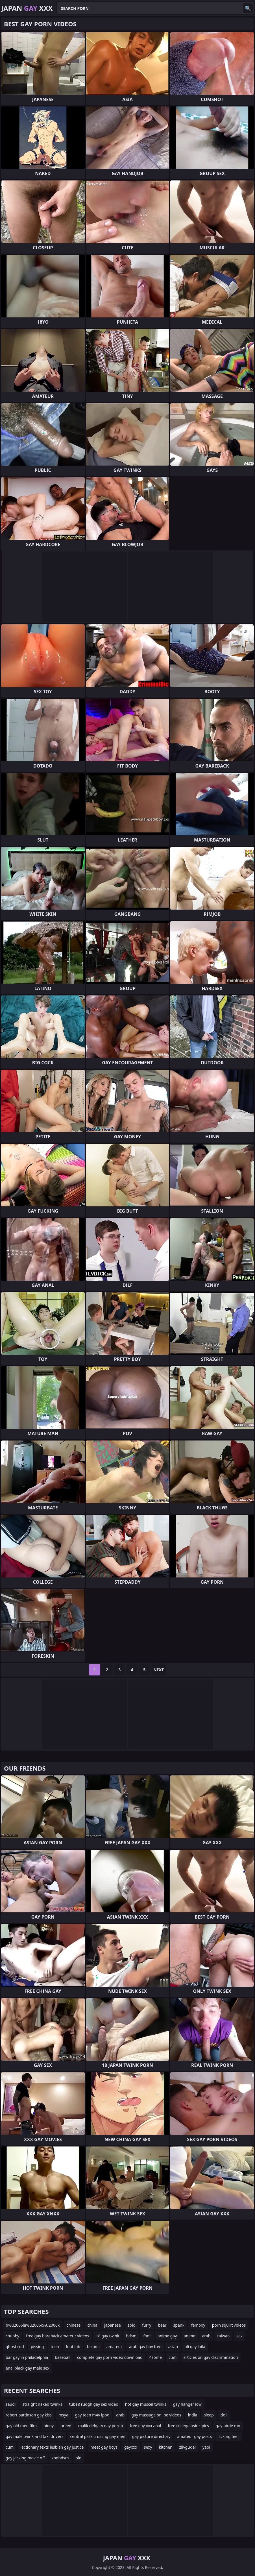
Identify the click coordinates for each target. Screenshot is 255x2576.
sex (239, 2336)
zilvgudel (187, 2447)
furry (146, 2325)
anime (189, 2336)
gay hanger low (187, 2404)
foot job (73, 2346)
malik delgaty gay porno (100, 2425)
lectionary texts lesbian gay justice (52, 2447)
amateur (114, 2346)
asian (173, 2346)
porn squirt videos (229, 2325)
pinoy (48, 2425)
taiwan (223, 2336)
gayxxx (130, 2447)
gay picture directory (151, 2436)
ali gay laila (195, 2346)
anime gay (167, 2336)
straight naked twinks (42, 2404)
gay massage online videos (156, 2415)
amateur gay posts (194, 2436)
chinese (73, 2325)
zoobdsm (60, 2458)
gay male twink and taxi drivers (35, 2436)
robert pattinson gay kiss (29, 2415)
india (192, 2415)
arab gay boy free (145, 2346)
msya (63, 2415)
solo (131, 2325)
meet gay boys (103, 2447)
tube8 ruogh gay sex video (93, 2404)
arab (206, 2336)
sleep (209, 2415)
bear (162, 2325)
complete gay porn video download (110, 2357)
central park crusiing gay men (97, 2436)
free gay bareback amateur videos (57, 2336)
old (79, 2458)
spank (178, 2325)
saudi (11, 2404)
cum (172, 2357)
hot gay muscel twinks (145, 2404)
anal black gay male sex (27, 2368)
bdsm (131, 2336)
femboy (198, 2325)
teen (55, 2346)
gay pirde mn (228, 2425)
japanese (112, 2325)
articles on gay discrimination (210, 2357)
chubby (12, 2336)
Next (158, 1669)
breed (65, 2425)
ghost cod (15, 2346)
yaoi (206, 2447)
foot (147, 2336)
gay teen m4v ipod (92, 2415)
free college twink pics (188, 2425)
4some (155, 2357)
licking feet (229, 2436)
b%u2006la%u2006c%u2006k (33, 2325)
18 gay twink (107, 2336)
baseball (62, 2357)
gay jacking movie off (25, 2458)
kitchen (166, 2447)
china (92, 2325)
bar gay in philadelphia (27, 2357)
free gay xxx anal (145, 2425)
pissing (37, 2346)
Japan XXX (27, 8)
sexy (148, 2447)
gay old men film (21, 2425)
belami (93, 2346)
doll (224, 2415)
